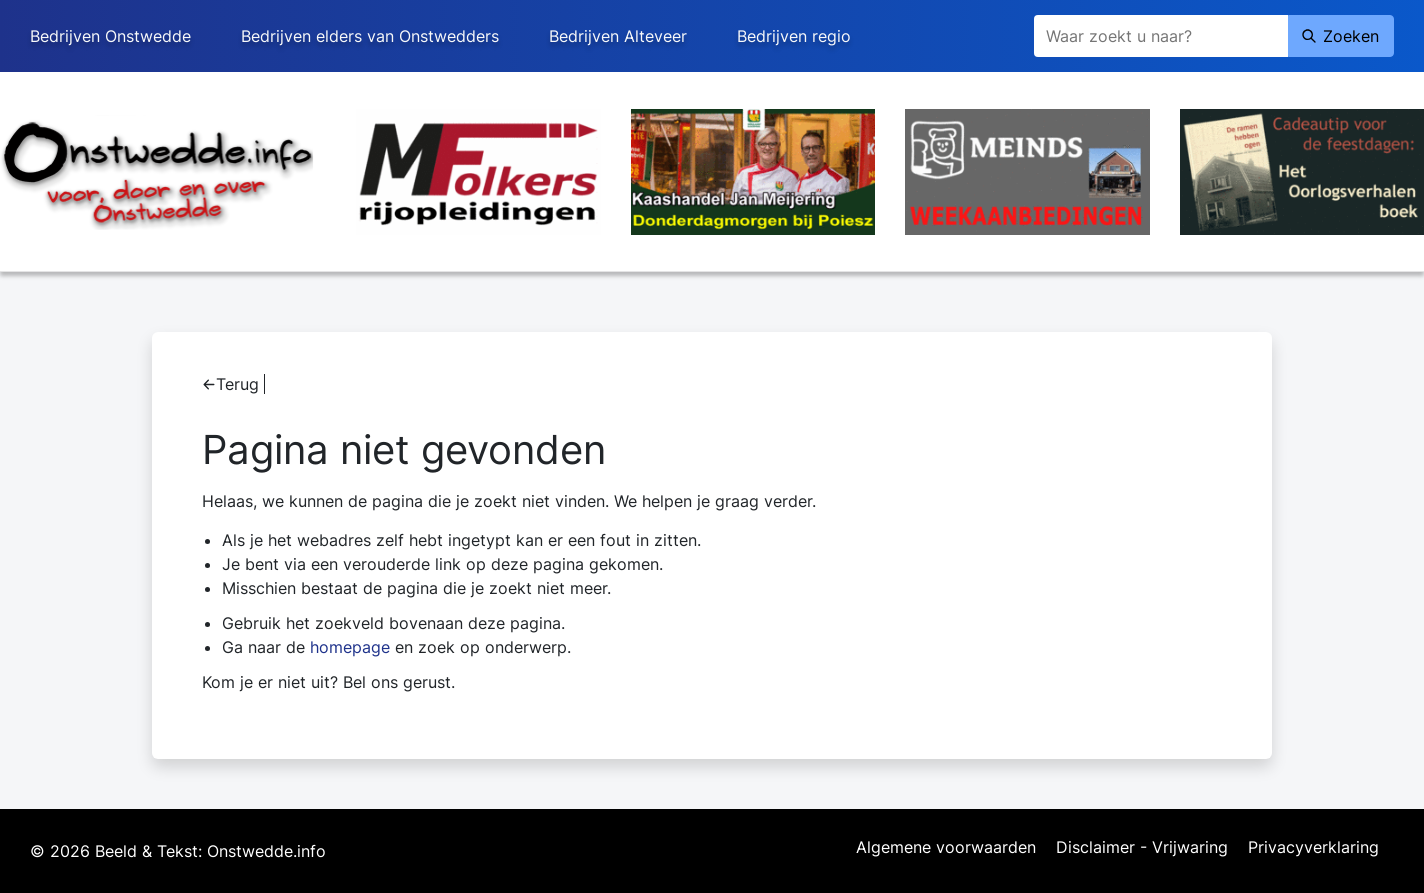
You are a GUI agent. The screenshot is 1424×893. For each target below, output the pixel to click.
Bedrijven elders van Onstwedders (370, 36)
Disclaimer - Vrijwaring (1142, 848)
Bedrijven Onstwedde (110, 36)
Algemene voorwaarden (946, 848)
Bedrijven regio (794, 36)
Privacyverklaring (1313, 848)
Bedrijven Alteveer (618, 36)
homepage (350, 647)
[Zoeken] (1161, 36)
